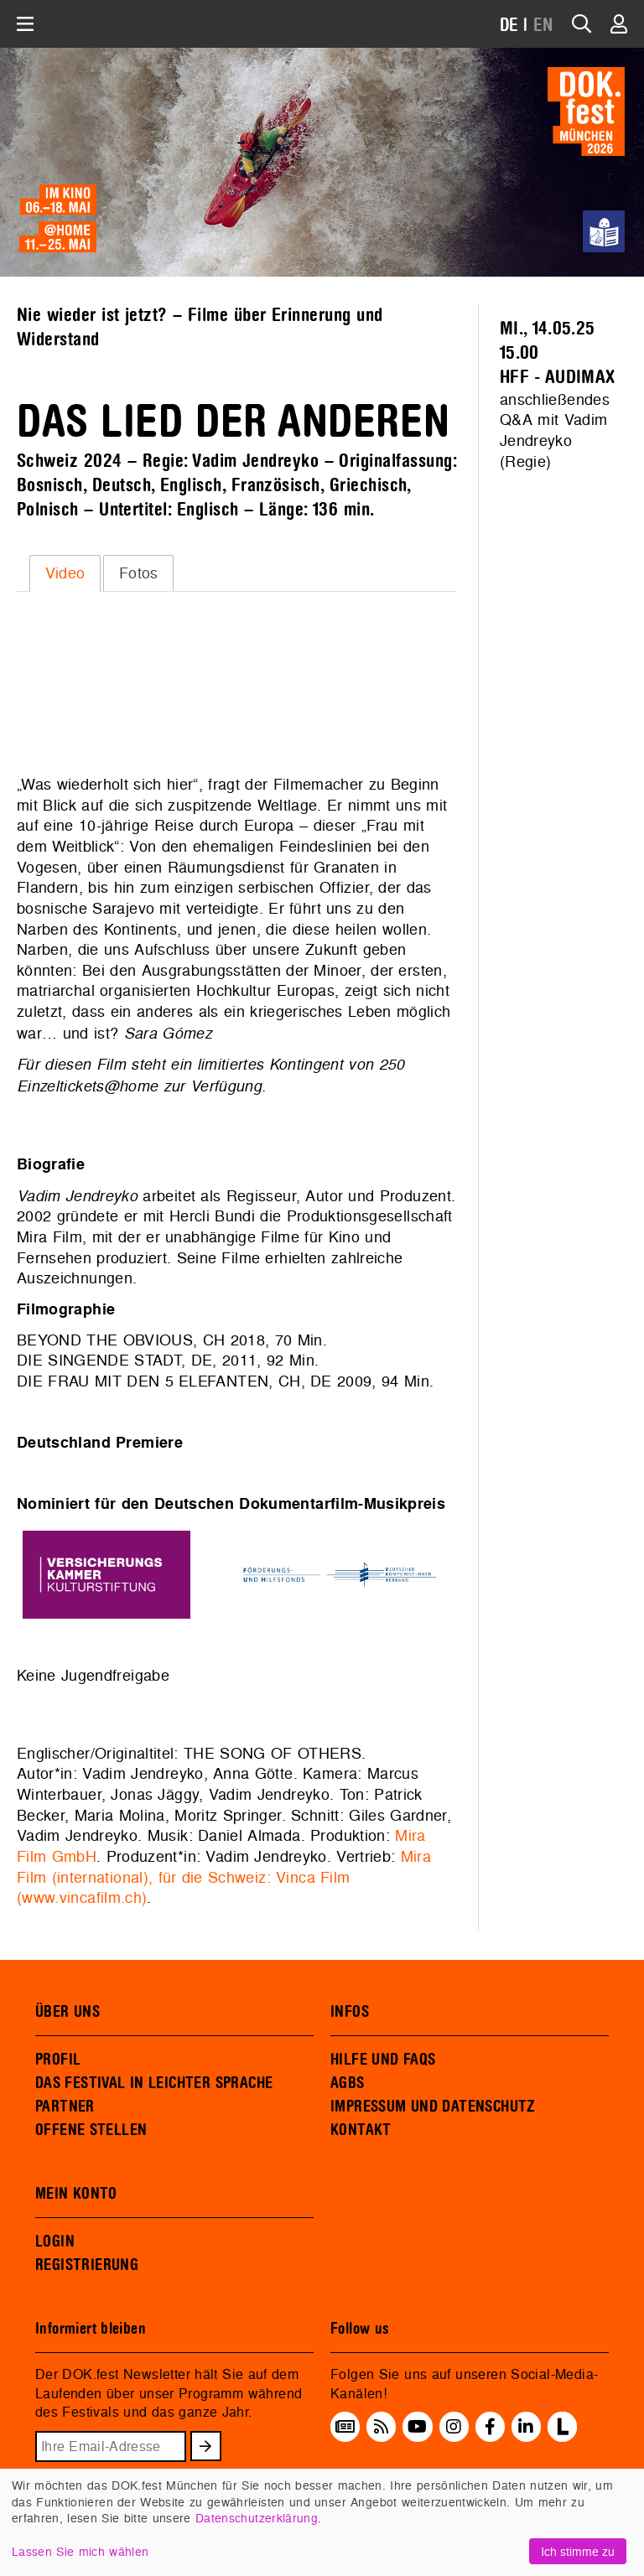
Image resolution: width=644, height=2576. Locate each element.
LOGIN (55, 2241)
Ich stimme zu (578, 2551)
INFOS (349, 2011)
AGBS (347, 2083)
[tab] (65, 573)
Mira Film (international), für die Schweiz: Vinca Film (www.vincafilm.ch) (224, 1877)
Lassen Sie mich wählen (80, 2551)
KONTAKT (361, 2130)
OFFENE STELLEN (91, 2130)
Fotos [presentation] (138, 572)
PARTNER (65, 2106)
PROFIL (57, 2059)
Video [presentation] (65, 572)
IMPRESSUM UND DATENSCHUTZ (433, 2106)
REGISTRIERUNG (86, 2265)
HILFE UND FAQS (382, 2059)
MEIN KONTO (76, 2193)
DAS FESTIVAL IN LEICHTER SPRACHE (154, 2083)
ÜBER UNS (67, 2011)
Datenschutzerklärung (256, 2518)
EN (543, 25)
